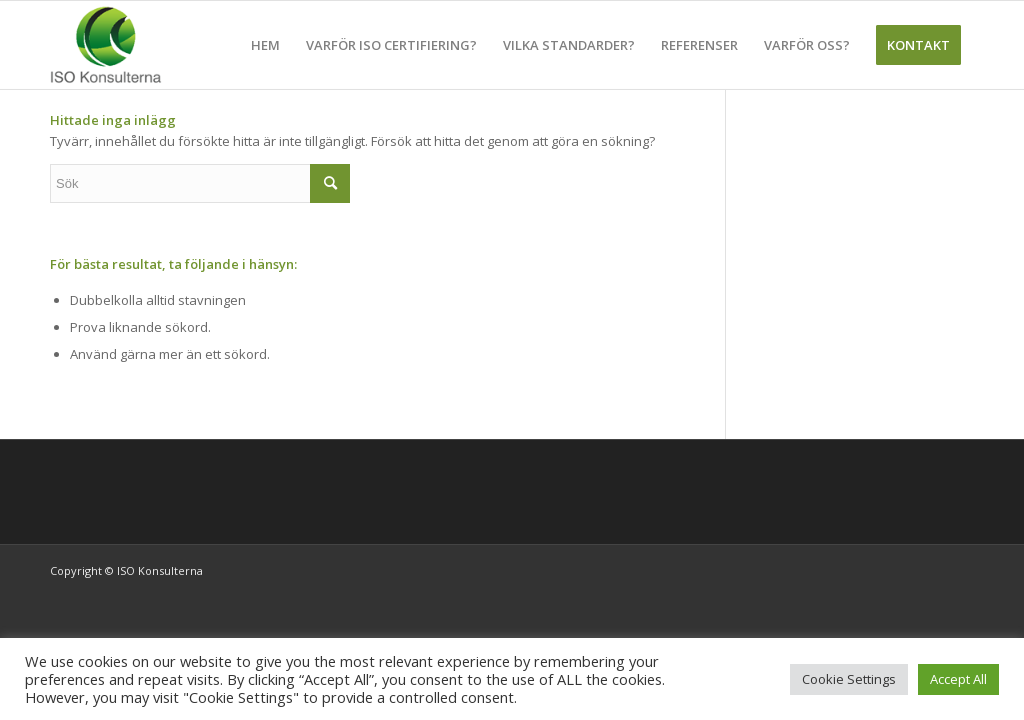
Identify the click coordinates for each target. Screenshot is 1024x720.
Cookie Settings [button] (849, 679)
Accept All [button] (958, 679)
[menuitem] (265, 45)
